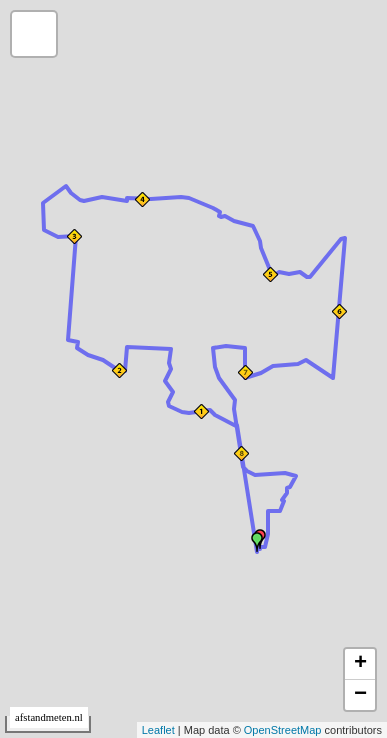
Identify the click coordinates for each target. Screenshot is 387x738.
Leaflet (158, 730)
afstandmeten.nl (49, 717)
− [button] (360, 695)
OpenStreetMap (283, 730)
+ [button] (360, 664)
